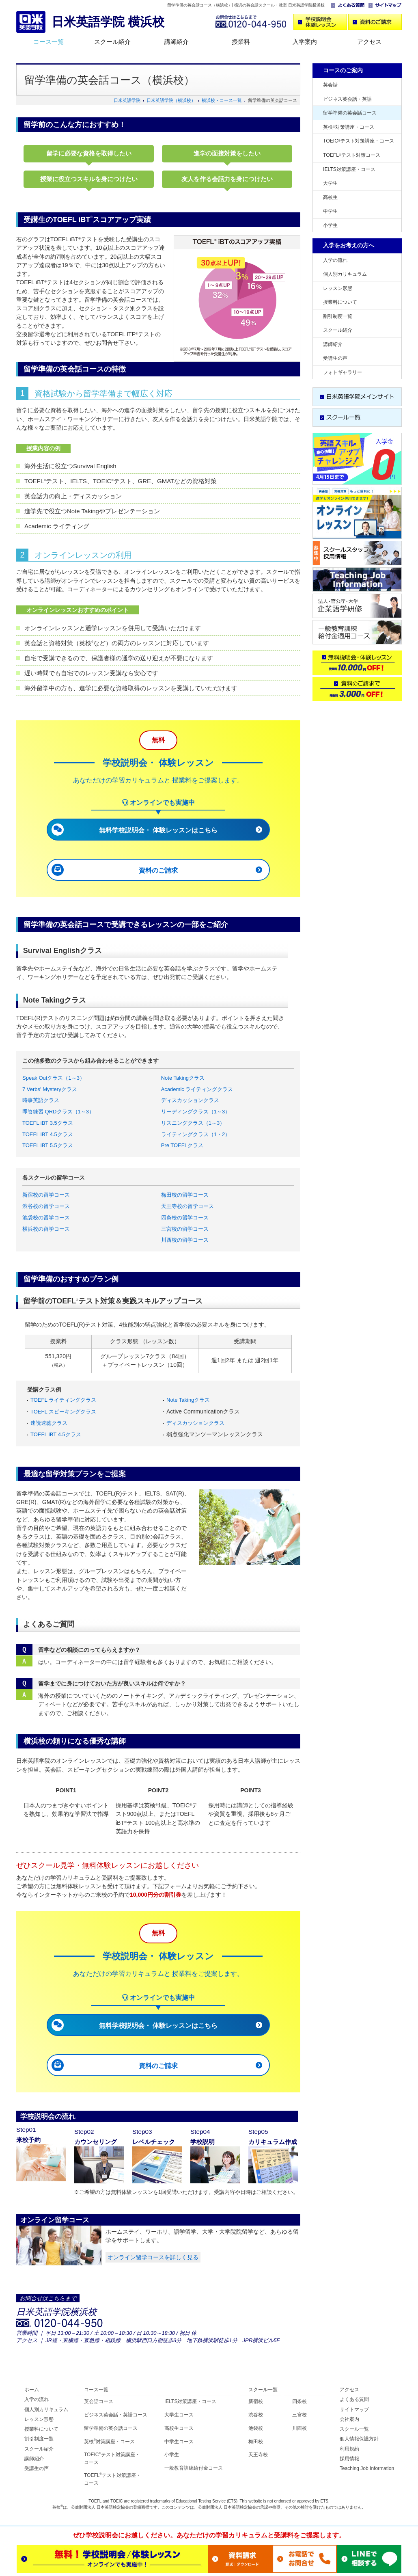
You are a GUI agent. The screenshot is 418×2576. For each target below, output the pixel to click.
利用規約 (349, 2449)
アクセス (369, 41)
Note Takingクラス (183, 1078)
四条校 (299, 2401)
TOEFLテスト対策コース (351, 155)
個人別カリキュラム (345, 274)
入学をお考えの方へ (348, 245)
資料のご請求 (158, 870)
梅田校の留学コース (185, 1195)
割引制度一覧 (337, 316)
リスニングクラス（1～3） (193, 1123)
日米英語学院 (127, 100)
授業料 (241, 41)
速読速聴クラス (48, 1423)
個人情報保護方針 (359, 2439)
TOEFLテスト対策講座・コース (112, 2479)
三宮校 (299, 2415)
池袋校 (255, 2428)
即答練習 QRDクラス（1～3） (58, 1112)
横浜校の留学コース (46, 1229)
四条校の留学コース (185, 1218)
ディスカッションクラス (190, 1100)
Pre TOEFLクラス (182, 1145)
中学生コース (179, 2441)
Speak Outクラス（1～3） (53, 1078)
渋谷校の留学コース (46, 1206)
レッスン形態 (337, 288)
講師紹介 (176, 41)
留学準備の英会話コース (350, 113)
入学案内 (305, 41)
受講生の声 (335, 358)
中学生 (330, 211)
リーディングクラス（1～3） (195, 1112)
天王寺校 (258, 2454)
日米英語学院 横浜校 (108, 21)
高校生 (330, 197)
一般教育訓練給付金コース (193, 2468)
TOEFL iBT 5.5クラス (47, 1145)
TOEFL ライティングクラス (63, 1400)
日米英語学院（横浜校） (171, 100)
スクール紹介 (112, 41)
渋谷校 (255, 2415)
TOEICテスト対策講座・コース (358, 141)
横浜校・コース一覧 (222, 100)
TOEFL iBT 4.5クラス (47, 1134)
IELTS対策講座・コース (349, 169)
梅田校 (255, 2441)
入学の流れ (335, 260)
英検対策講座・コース (348, 127)
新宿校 (255, 2401)
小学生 (330, 225)
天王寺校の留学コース (187, 1206)
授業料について (340, 302)
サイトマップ (354, 2409)
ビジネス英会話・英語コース (115, 2415)
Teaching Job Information (367, 2468)
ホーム (31, 2389)
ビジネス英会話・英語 (347, 99)
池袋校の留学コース (46, 1218)
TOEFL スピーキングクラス (63, 1412)
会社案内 (349, 2419)
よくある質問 (354, 2399)
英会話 (330, 85)
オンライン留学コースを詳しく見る (153, 2257)
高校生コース (179, 2428)
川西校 (299, 2428)
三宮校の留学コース (185, 1229)
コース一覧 (48, 41)
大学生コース (179, 2415)
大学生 (330, 183)
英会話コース (98, 2401)
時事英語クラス (40, 1100)
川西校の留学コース (185, 1240)
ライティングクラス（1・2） (195, 1134)
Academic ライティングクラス (197, 1089)
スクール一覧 (263, 2389)
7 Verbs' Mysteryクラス (49, 1089)
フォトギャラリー (342, 372)
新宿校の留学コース (46, 1195)
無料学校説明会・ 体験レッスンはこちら (158, 830)
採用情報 (349, 2458)
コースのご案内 (343, 70)
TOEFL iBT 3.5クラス (47, 1123)
